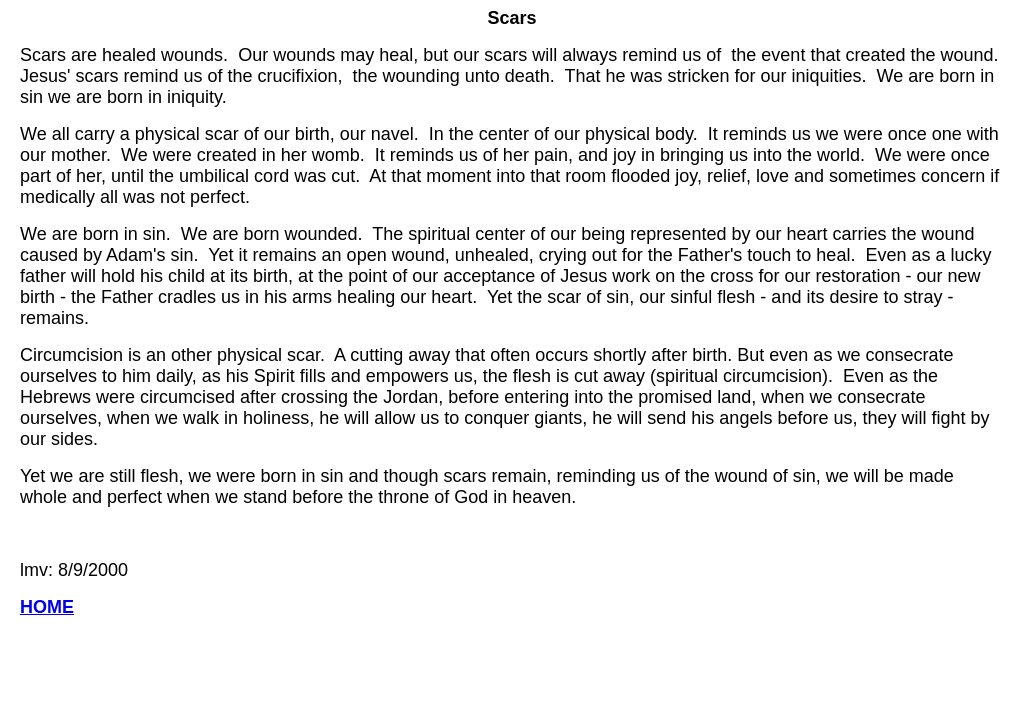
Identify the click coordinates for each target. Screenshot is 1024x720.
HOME (47, 607)
